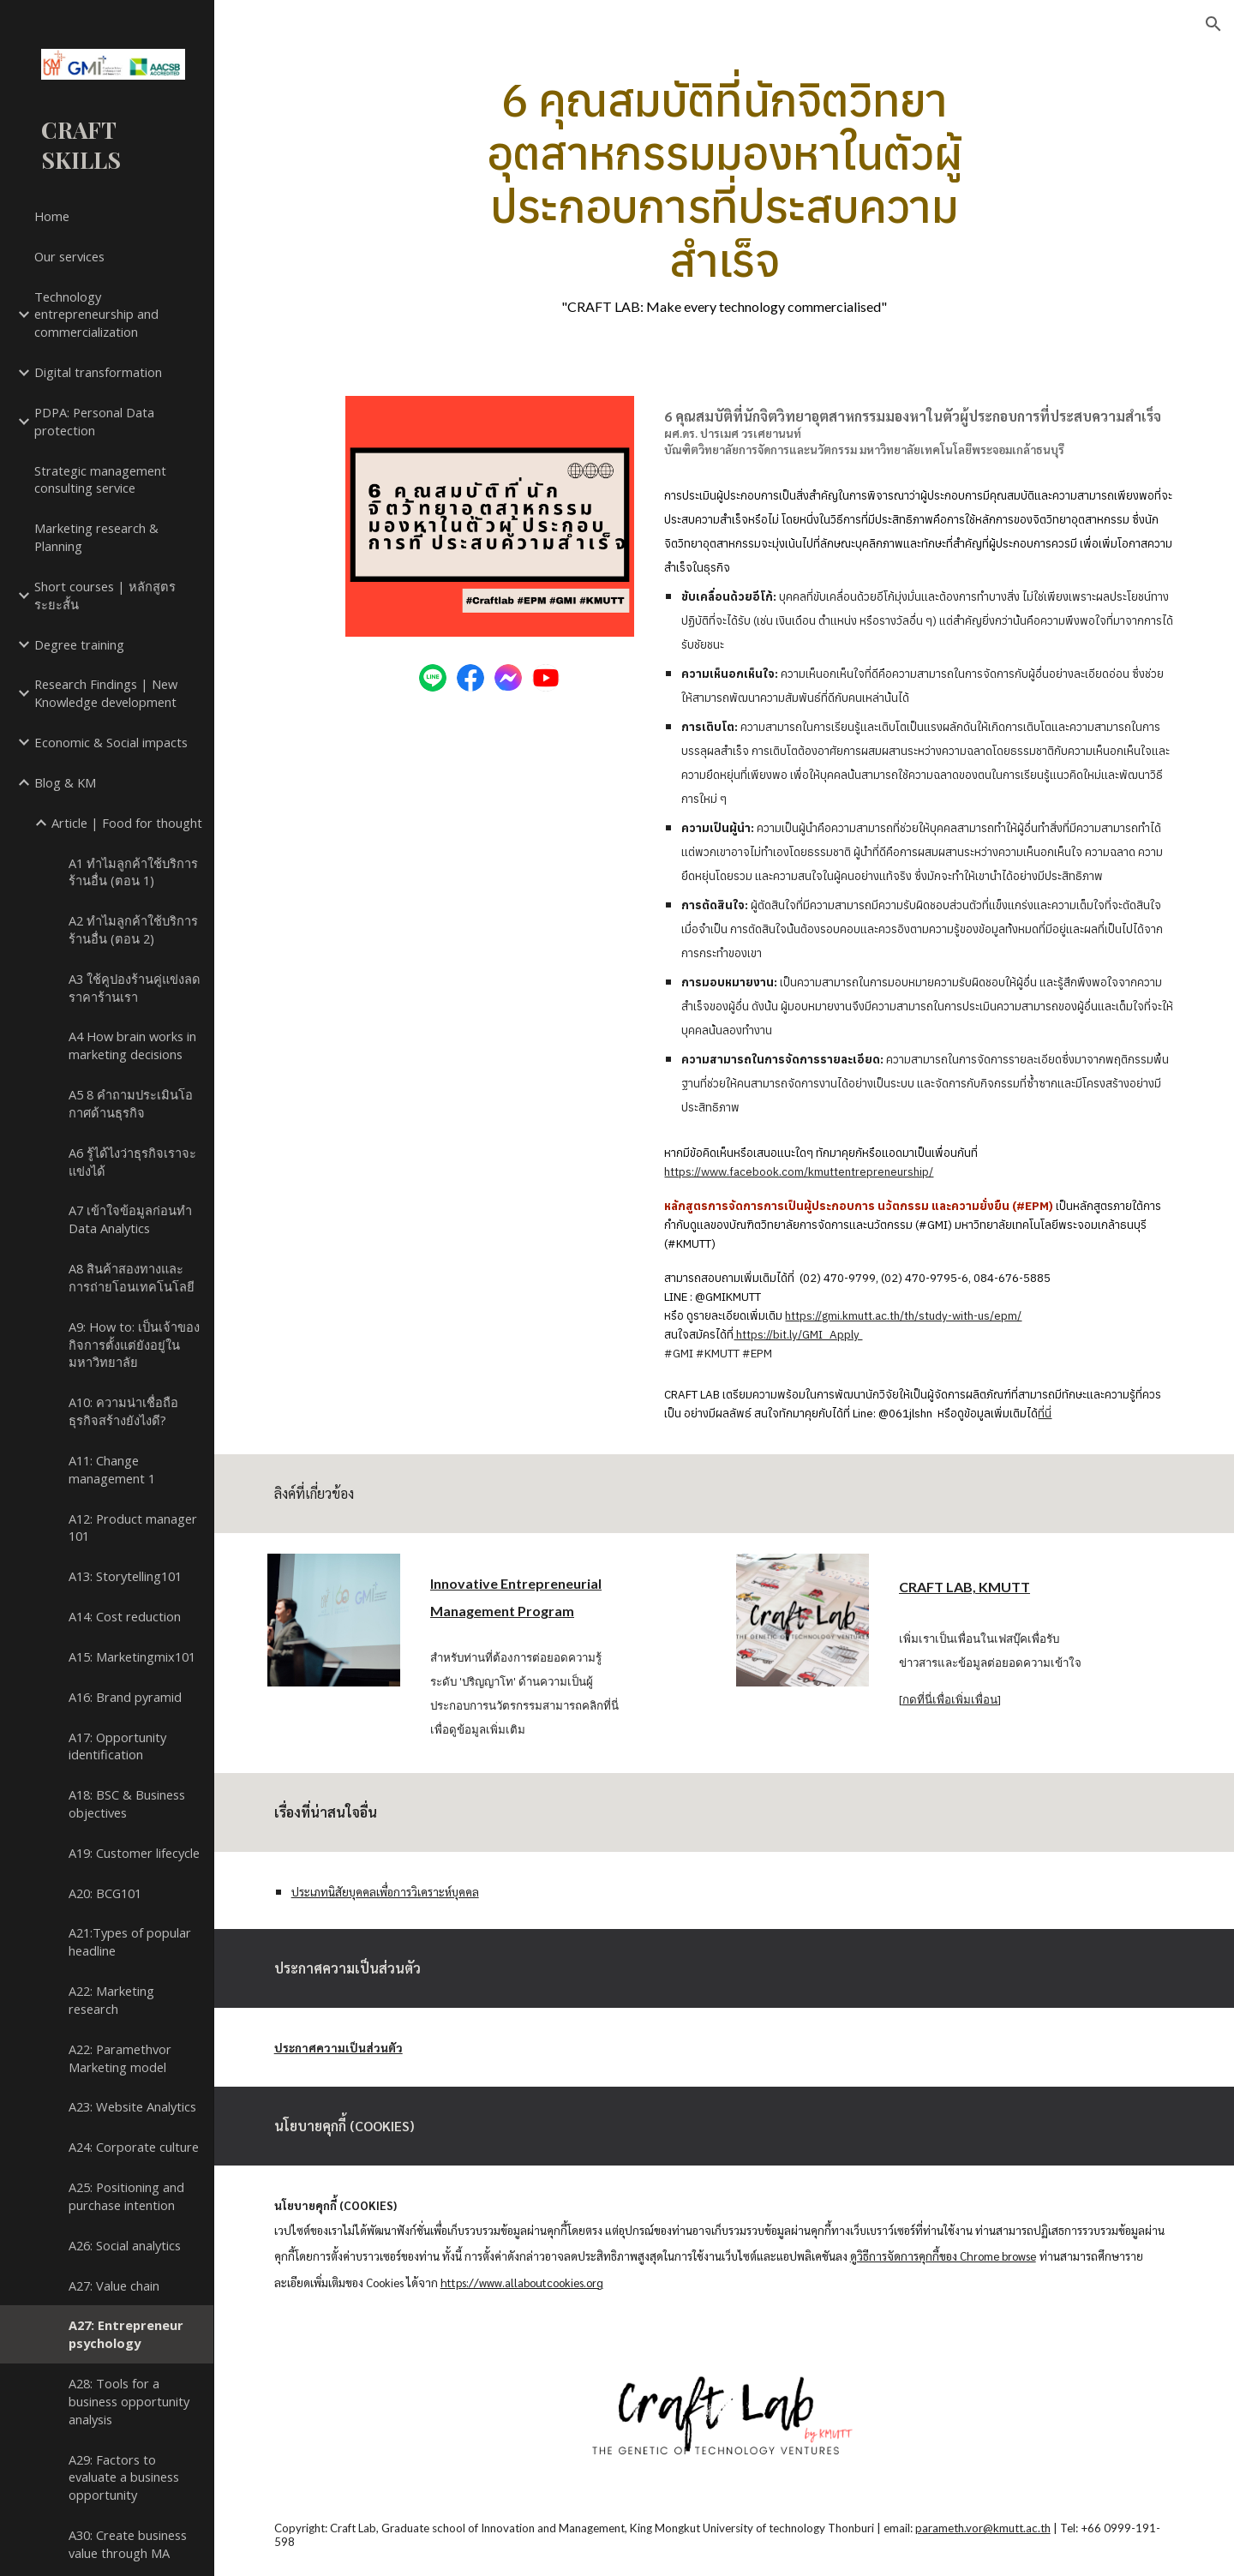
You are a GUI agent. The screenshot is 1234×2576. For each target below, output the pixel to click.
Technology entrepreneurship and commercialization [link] (96, 314)
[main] (724, 193)
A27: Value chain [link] (114, 2285)
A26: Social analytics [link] (125, 2245)
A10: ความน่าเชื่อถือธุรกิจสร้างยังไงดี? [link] (123, 1411)
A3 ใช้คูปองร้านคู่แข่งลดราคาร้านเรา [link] (135, 987)
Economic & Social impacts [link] (111, 742)
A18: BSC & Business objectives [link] (127, 1803)
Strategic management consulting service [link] (100, 479)
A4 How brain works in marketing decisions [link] (132, 1045)
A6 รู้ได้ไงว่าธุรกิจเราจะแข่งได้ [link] (132, 1161)
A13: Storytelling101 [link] (125, 1576)
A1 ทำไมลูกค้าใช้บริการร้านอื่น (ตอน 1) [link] (133, 872)
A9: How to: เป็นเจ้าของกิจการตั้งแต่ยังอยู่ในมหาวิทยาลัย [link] (134, 1344)
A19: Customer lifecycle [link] (134, 1852)
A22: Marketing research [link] (111, 1999)
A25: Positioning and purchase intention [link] (126, 2196)
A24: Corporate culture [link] (134, 2146)
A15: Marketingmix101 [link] (132, 1656)
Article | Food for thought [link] (126, 822)
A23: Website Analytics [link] (132, 2106)
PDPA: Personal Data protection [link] (94, 421)
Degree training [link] (79, 644)
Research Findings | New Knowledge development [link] (105, 692)
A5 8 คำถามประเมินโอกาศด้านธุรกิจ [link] (131, 1103)
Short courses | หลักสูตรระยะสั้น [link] (105, 595)
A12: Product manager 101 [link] (133, 1527)
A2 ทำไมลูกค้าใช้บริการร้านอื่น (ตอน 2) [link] (133, 929)
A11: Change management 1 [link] (112, 1469)
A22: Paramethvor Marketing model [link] (120, 2058)
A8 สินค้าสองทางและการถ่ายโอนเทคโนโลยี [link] (132, 1277)
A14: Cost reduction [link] (125, 1616)
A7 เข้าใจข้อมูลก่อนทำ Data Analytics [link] (130, 1219)
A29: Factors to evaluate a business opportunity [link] (124, 2477)
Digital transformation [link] (98, 371)
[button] (1213, 24)
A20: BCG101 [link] (105, 1893)
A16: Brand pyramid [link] (125, 1696)
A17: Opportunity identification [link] (117, 1746)
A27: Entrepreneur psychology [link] (126, 2333)
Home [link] (51, 216)
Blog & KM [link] (65, 782)
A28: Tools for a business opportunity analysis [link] (129, 2401)
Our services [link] (69, 256)
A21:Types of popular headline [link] (130, 1941)
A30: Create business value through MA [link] (128, 2543)
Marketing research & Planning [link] (96, 536)
